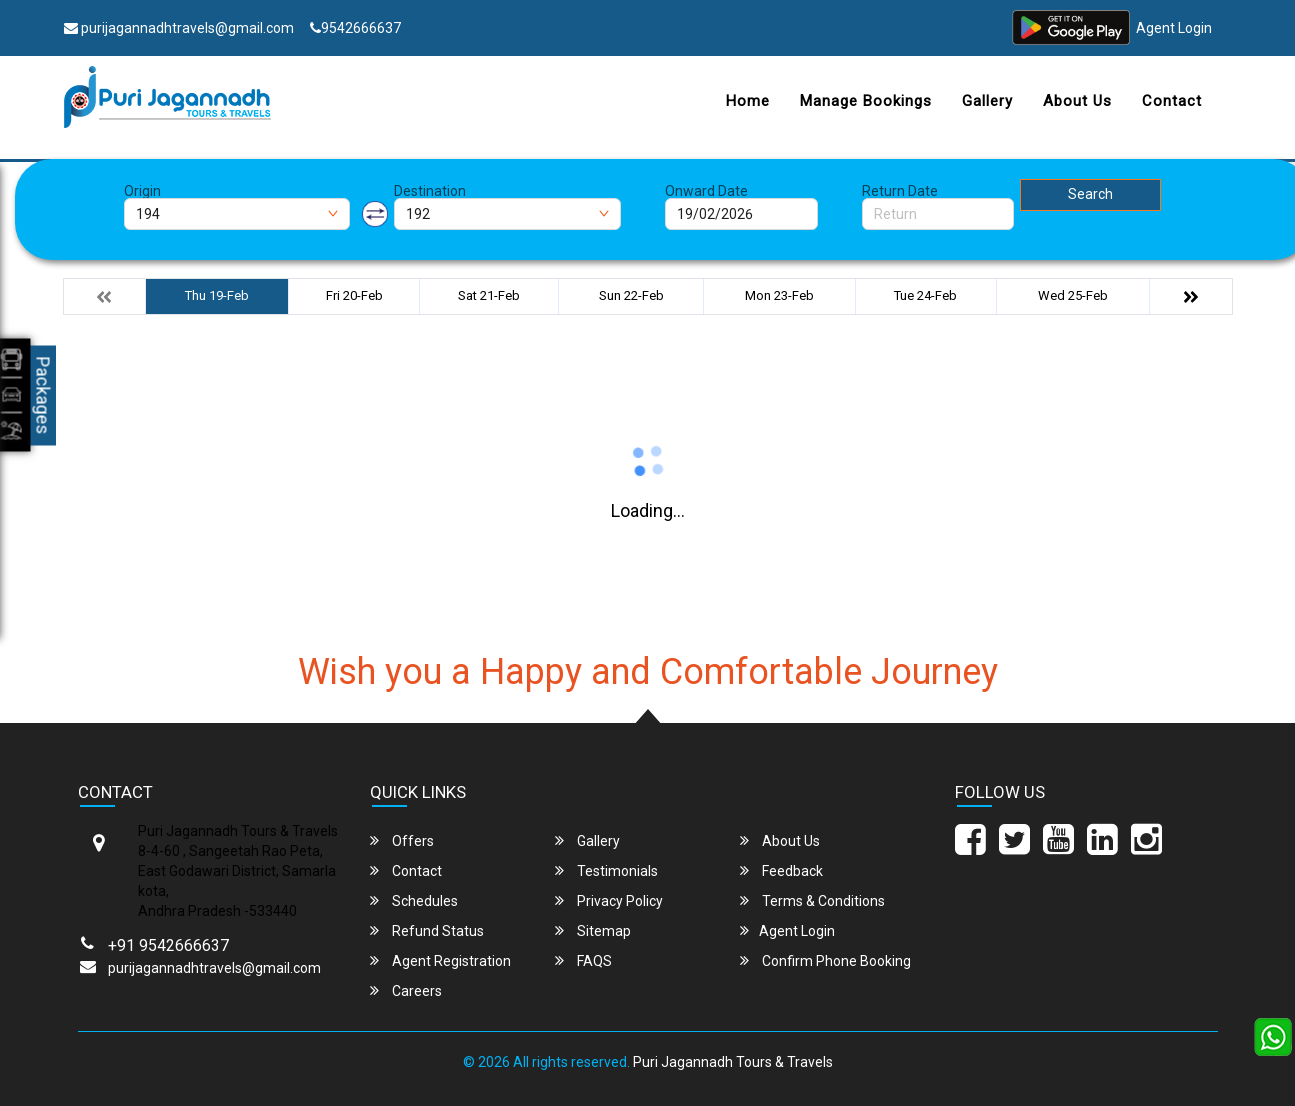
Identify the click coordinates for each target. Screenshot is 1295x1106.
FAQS (583, 960)
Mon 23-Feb (779, 295)
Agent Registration (440, 960)
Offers (402, 840)
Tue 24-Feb (925, 295)
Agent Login (1174, 28)
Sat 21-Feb (489, 295)
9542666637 (355, 28)
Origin (142, 191)
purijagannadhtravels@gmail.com (179, 28)
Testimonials (606, 870)
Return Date (900, 191)
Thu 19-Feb (217, 295)
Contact (1172, 101)
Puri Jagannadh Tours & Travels (733, 1062)
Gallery (987, 101)
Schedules (414, 900)
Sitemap (593, 930)
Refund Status (427, 930)
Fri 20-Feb (354, 295)
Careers (406, 990)
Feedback (781, 870)
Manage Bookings (866, 101)
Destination (430, 191)
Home (748, 101)
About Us (1077, 101)
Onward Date (706, 191)
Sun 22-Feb (631, 295)
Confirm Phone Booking (825, 960)
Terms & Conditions (812, 900)
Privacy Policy (609, 900)
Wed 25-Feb (1073, 295)
